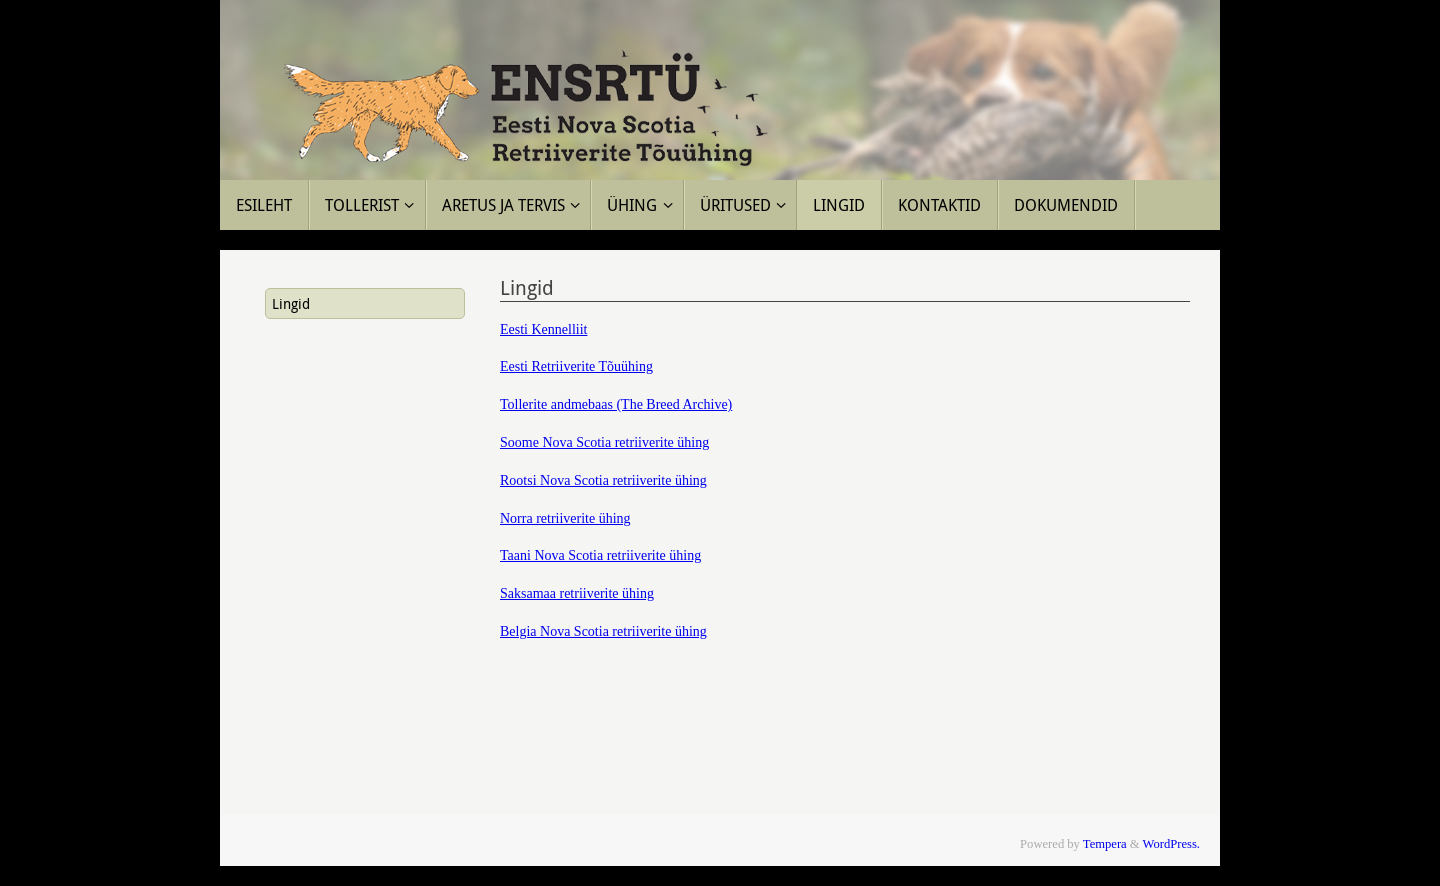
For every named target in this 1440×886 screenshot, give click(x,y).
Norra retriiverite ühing (565, 518)
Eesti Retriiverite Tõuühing (576, 366)
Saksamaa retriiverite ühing (577, 593)
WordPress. (1171, 844)
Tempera (1105, 844)
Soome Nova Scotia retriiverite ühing (604, 442)
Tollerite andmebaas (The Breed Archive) (616, 404)
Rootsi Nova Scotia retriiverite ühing (603, 480)
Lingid (291, 303)
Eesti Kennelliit (543, 329)
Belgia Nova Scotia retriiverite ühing (603, 631)
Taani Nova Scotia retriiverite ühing (600, 555)
